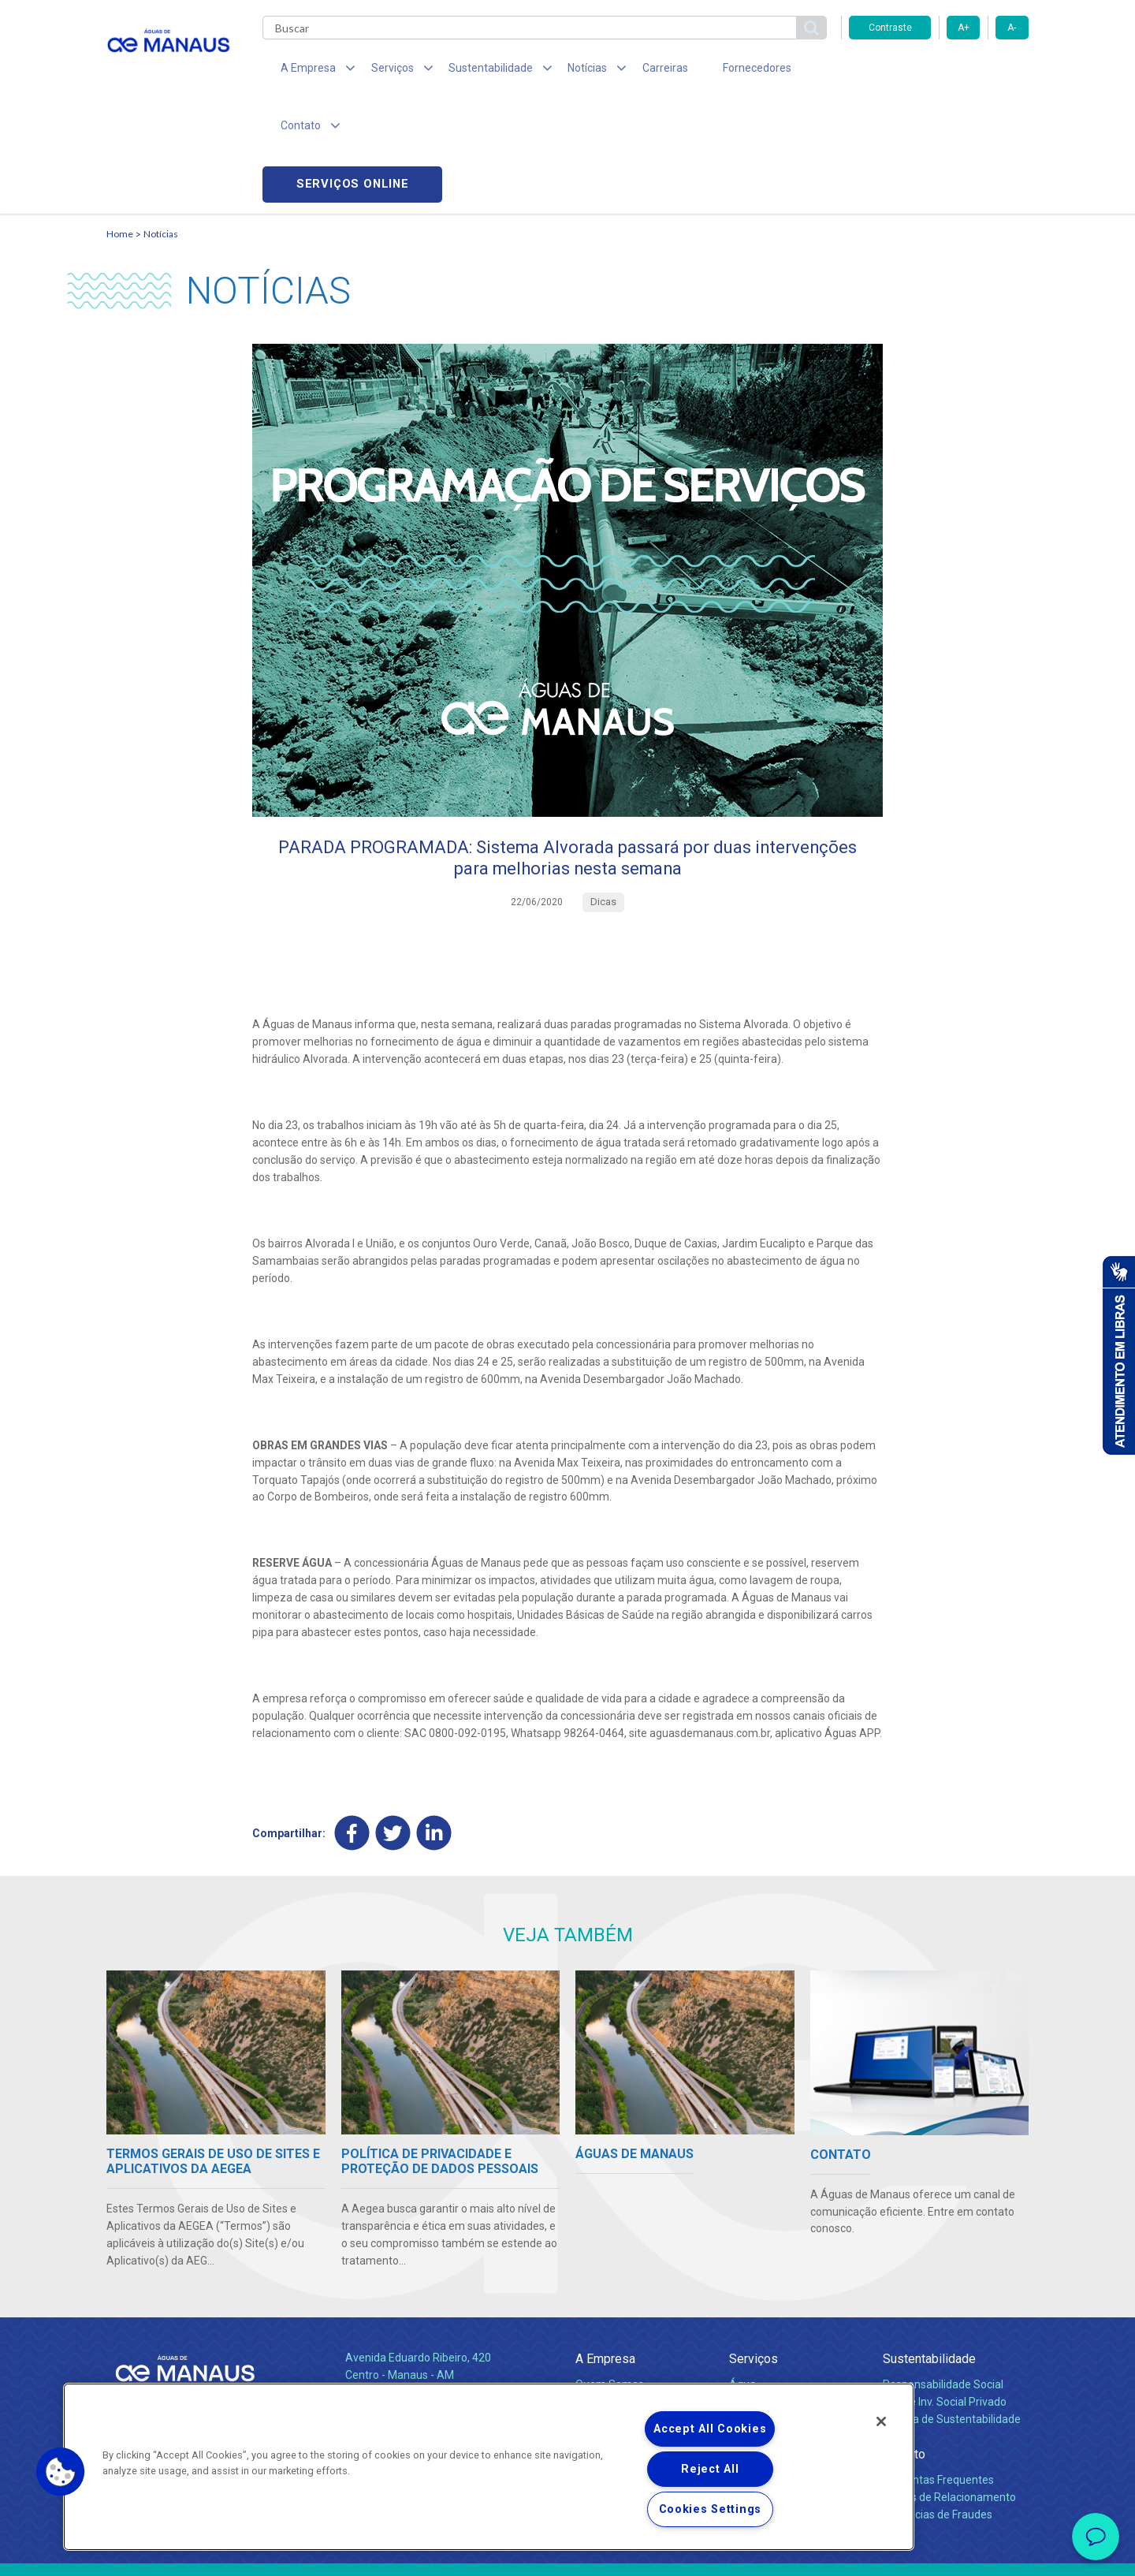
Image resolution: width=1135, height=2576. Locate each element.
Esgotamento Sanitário (786, 2296)
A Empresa (605, 2253)
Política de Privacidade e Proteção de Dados (567, 2552)
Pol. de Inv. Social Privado (945, 2296)
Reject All (710, 2469)
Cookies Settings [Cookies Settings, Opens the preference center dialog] (710, 2509)
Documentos (761, 2330)
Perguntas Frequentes (938, 2374)
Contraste (890, 27)
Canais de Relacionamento (949, 2391)
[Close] (881, 2421)
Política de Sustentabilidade (952, 2313)
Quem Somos (609, 2278)
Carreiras (630, 71)
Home (119, 123)
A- (1011, 27)
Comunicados (609, 2356)
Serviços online (938, 71)
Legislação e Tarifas (778, 2313)
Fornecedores (713, 71)
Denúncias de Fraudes (937, 2409)
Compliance (604, 2296)
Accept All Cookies (709, 2429)
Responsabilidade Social (943, 2278)
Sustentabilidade (929, 2253)
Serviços (753, 2253)
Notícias (160, 123)
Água (742, 2278)
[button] (60, 2472)
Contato (904, 2348)
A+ (963, 27)
